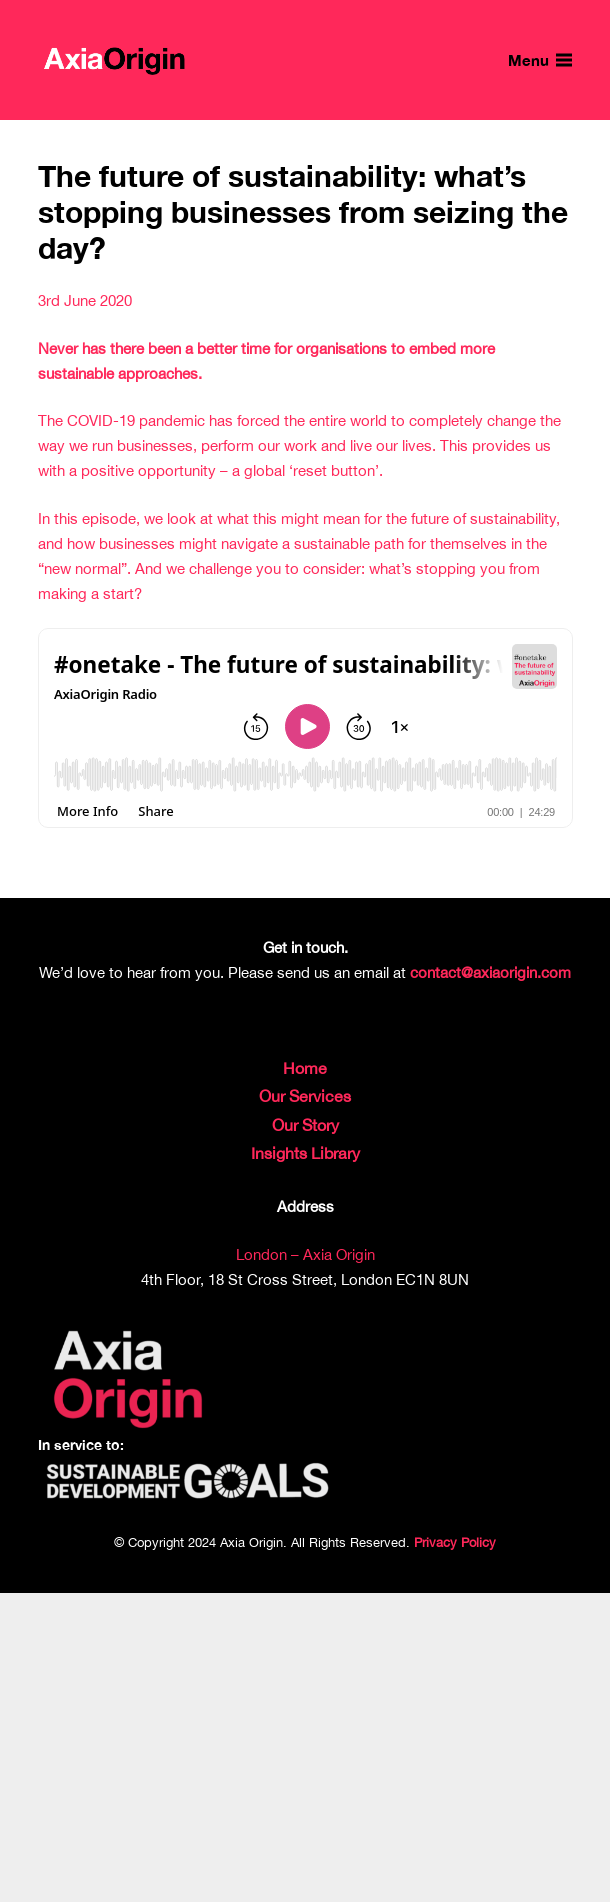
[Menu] (540, 60)
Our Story (305, 1125)
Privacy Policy (455, 1542)
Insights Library (305, 1153)
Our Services (305, 1096)
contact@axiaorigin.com (490, 972)
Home (305, 1068)
